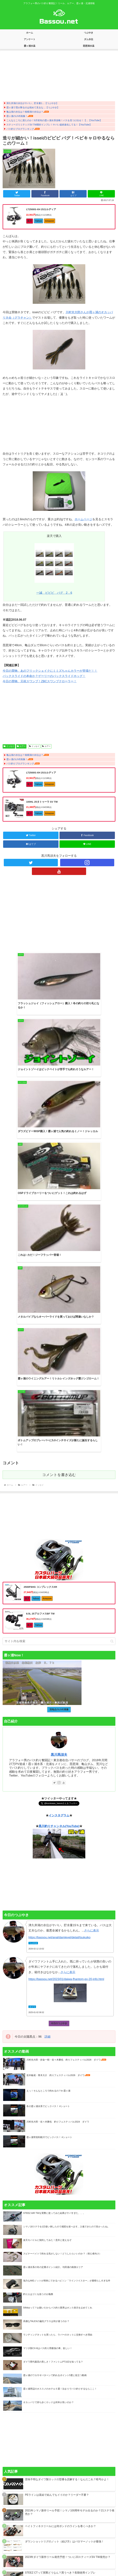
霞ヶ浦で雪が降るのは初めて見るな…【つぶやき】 (32, 107)
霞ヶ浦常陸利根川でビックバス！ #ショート (49, 1833)
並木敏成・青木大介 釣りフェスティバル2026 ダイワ (55, 1771)
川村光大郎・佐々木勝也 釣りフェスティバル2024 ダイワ (57, 1818)
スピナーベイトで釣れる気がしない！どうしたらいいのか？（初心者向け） (62, 1949)
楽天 (29, 221)
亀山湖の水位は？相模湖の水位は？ (24, 111)
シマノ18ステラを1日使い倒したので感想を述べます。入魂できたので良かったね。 (66, 1922)
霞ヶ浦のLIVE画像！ (16, 116)
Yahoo (38, 221)
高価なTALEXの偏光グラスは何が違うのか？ (46, 2017)
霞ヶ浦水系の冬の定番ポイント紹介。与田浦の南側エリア (53, 1963)
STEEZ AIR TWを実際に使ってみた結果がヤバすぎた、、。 (54, 1909)
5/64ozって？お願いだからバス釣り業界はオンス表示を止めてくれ (57, 2004)
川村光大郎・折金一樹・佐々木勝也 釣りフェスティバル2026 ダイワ (63, 1756)
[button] (112, 1337)
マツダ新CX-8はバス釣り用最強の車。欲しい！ (47, 2044)
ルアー (21, 746)
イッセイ (9, 746)
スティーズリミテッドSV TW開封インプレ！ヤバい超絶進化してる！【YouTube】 (49, 124)
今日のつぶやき (59, 1719)
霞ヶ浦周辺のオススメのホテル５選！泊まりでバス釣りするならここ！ (60, 2085)
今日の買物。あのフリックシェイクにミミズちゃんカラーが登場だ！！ (50, 670)
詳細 (47, 1732)
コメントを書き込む (59, 1171)
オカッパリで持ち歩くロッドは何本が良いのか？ (48, 2098)
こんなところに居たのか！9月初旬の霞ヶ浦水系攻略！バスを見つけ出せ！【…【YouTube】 (54, 120)
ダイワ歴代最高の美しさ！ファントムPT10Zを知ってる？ (53, 2058)
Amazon (49, 221)
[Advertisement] (59, 76)
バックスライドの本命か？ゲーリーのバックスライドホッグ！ (44, 676)
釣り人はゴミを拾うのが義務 (38, 1990)
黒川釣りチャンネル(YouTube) (59, 1522)
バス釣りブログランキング (20, 129)
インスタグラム (59, 1511)
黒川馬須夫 (59, 1451)
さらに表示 (91, 1626)
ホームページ (83, 519)
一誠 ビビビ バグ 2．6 (54, 592)
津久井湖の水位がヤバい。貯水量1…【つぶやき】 (32, 103)
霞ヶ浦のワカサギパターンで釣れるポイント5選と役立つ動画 (55, 2071)
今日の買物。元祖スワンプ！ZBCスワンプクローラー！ (40, 681)
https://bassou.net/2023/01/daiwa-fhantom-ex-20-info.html (66, 1675)
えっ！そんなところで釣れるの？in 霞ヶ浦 (48, 1787)
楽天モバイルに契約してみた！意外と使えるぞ (47, 1936)
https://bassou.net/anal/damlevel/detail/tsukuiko (59, 1633)
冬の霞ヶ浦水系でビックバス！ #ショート (48, 1802)
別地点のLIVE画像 (58, 1405)
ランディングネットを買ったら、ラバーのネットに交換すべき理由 (57, 2031)
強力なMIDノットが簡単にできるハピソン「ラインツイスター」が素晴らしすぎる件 (66, 1976)
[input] (59, 1337)
